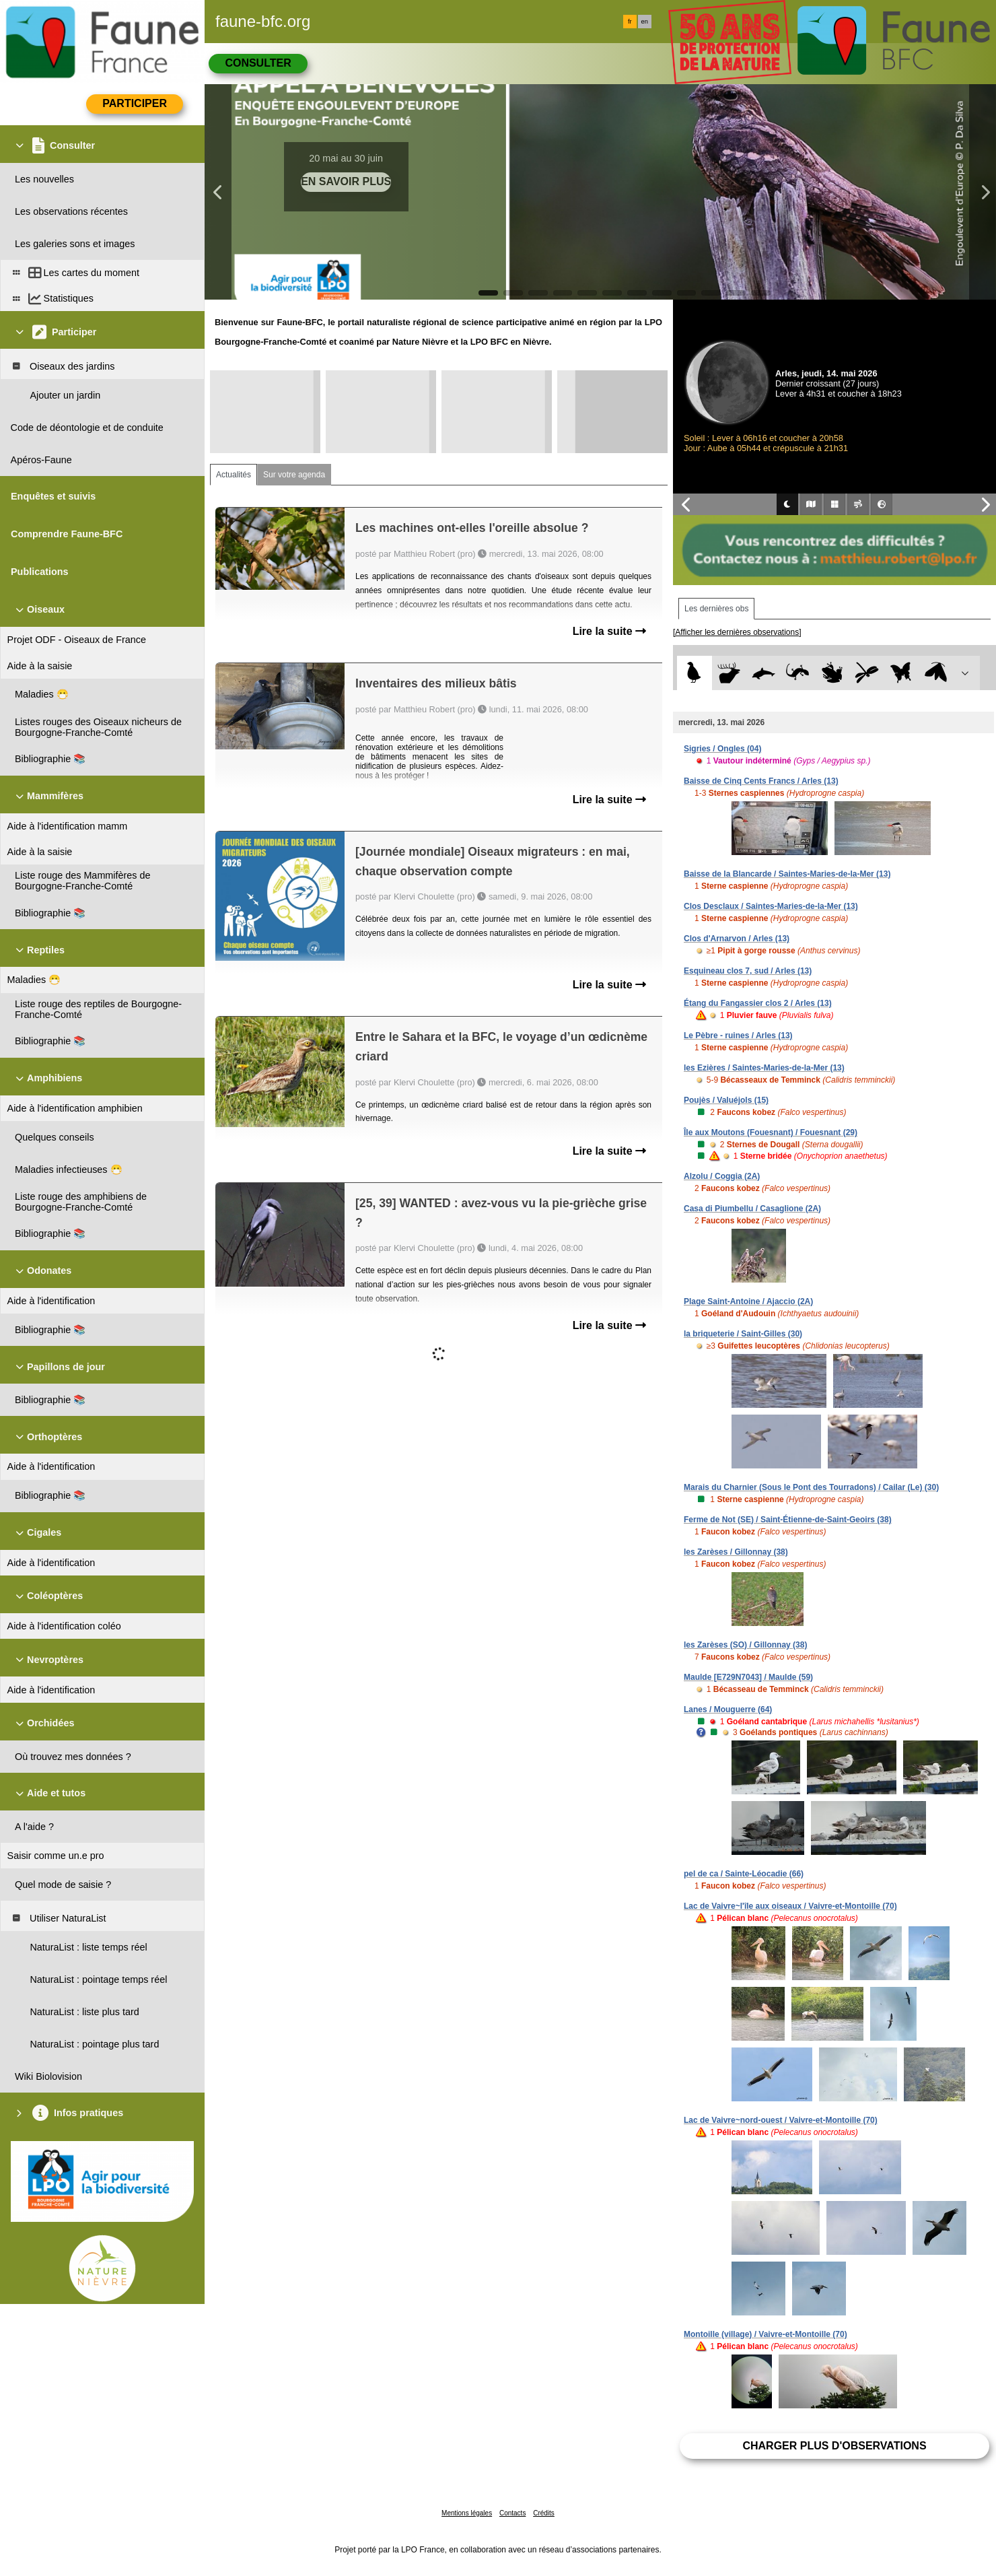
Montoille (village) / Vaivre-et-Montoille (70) (765, 2334)
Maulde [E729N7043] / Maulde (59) (748, 1677)
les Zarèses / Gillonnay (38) (736, 1552)
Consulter (258, 63)
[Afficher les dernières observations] (737, 632)
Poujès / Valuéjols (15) (726, 1100)
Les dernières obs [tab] (716, 608)
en (644, 21)
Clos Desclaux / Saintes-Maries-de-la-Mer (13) (771, 906)
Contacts (512, 2513)
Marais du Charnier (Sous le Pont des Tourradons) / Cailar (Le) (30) (811, 1487)
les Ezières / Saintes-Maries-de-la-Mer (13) (764, 1068)
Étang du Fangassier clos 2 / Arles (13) (758, 1003)
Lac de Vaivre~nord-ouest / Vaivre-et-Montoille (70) (781, 2120)
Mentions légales (466, 2513)
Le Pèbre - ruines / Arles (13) (738, 1035)
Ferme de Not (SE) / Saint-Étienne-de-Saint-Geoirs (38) (788, 1519)
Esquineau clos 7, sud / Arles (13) (748, 971)
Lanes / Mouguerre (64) (728, 1709)
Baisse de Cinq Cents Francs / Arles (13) (761, 781)
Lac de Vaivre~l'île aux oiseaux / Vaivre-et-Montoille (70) (790, 1906)
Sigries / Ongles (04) (722, 748)
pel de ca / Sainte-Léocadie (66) (744, 1873)
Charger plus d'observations (834, 2445)
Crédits (544, 2513)
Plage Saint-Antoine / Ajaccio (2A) (748, 1301)
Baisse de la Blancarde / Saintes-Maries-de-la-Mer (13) (787, 874)
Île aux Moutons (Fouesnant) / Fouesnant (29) (770, 1132)
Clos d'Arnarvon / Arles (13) (736, 938)
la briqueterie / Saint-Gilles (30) (743, 1333)
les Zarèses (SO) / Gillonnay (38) (745, 1645)
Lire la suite (609, 631)
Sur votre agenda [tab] (294, 474)
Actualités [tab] (233, 474)
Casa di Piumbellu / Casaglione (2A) (752, 1208)
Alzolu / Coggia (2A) (722, 1176)
